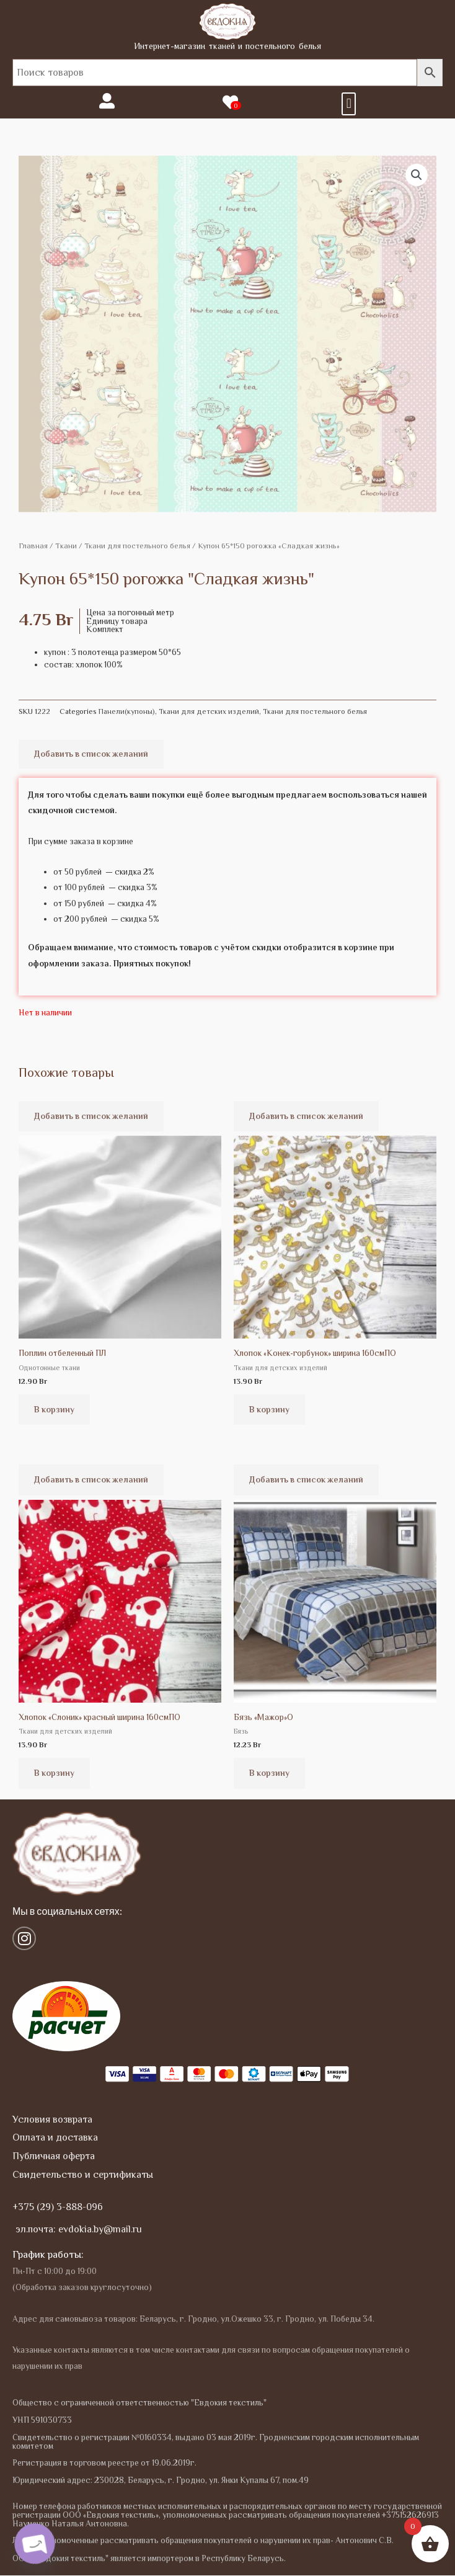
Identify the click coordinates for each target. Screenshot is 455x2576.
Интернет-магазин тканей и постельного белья (227, 46)
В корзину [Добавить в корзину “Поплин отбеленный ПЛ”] (54, 1409)
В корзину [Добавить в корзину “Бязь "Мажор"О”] (269, 1773)
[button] (349, 103)
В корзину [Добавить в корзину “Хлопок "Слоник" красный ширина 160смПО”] (54, 1773)
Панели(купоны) (127, 711)
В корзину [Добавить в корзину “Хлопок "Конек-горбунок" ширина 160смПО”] (269, 1409)
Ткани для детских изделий (209, 711)
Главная (33, 545)
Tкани (66, 545)
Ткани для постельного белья (137, 545)
